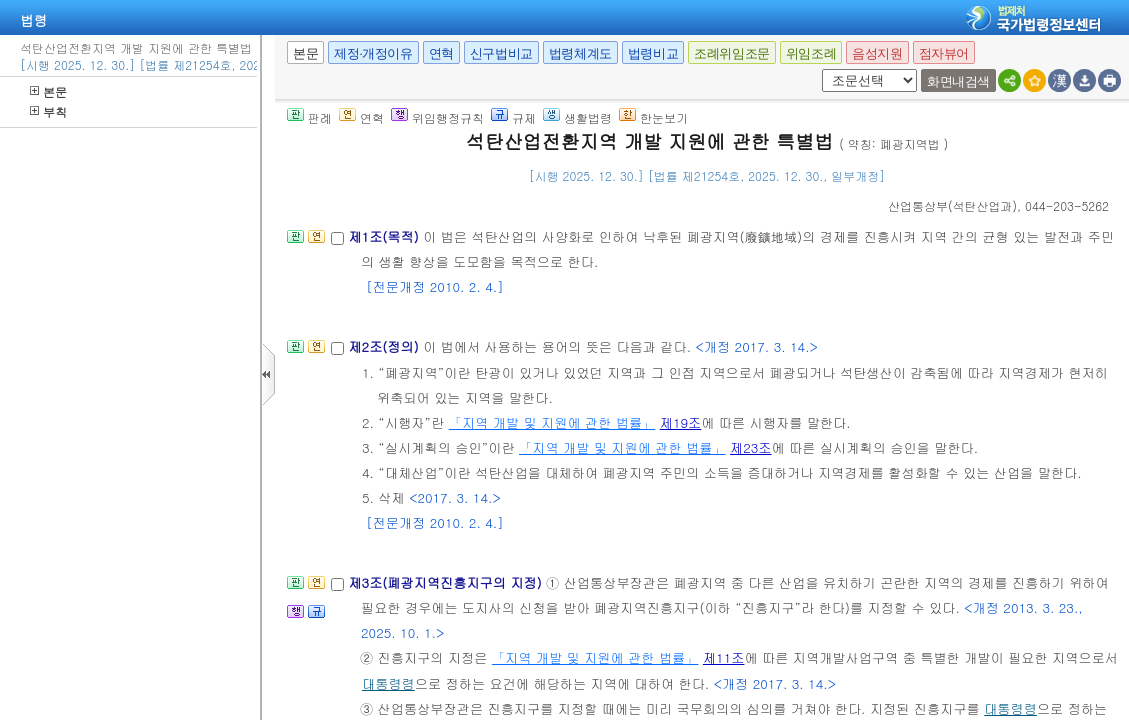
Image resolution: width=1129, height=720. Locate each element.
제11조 (724, 657)
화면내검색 (958, 81)
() (952, 205)
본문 (48, 91)
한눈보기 (653, 117)
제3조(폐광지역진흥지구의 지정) (447, 582)
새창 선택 (818, 69)
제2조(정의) (385, 346)
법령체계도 (580, 53)
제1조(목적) (385, 236)
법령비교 (653, 53)
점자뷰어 (944, 53)
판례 (309, 117)
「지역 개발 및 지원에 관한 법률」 (552, 422)
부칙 (48, 111)
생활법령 (577, 117)
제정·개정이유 (373, 53)
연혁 (441, 53)
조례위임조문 (732, 53)
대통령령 (388, 683)
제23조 (751, 447)
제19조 (681, 422)
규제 (513, 117)
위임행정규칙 (437, 117)
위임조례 (811, 53)
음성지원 (877, 53)
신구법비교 (501, 53)
